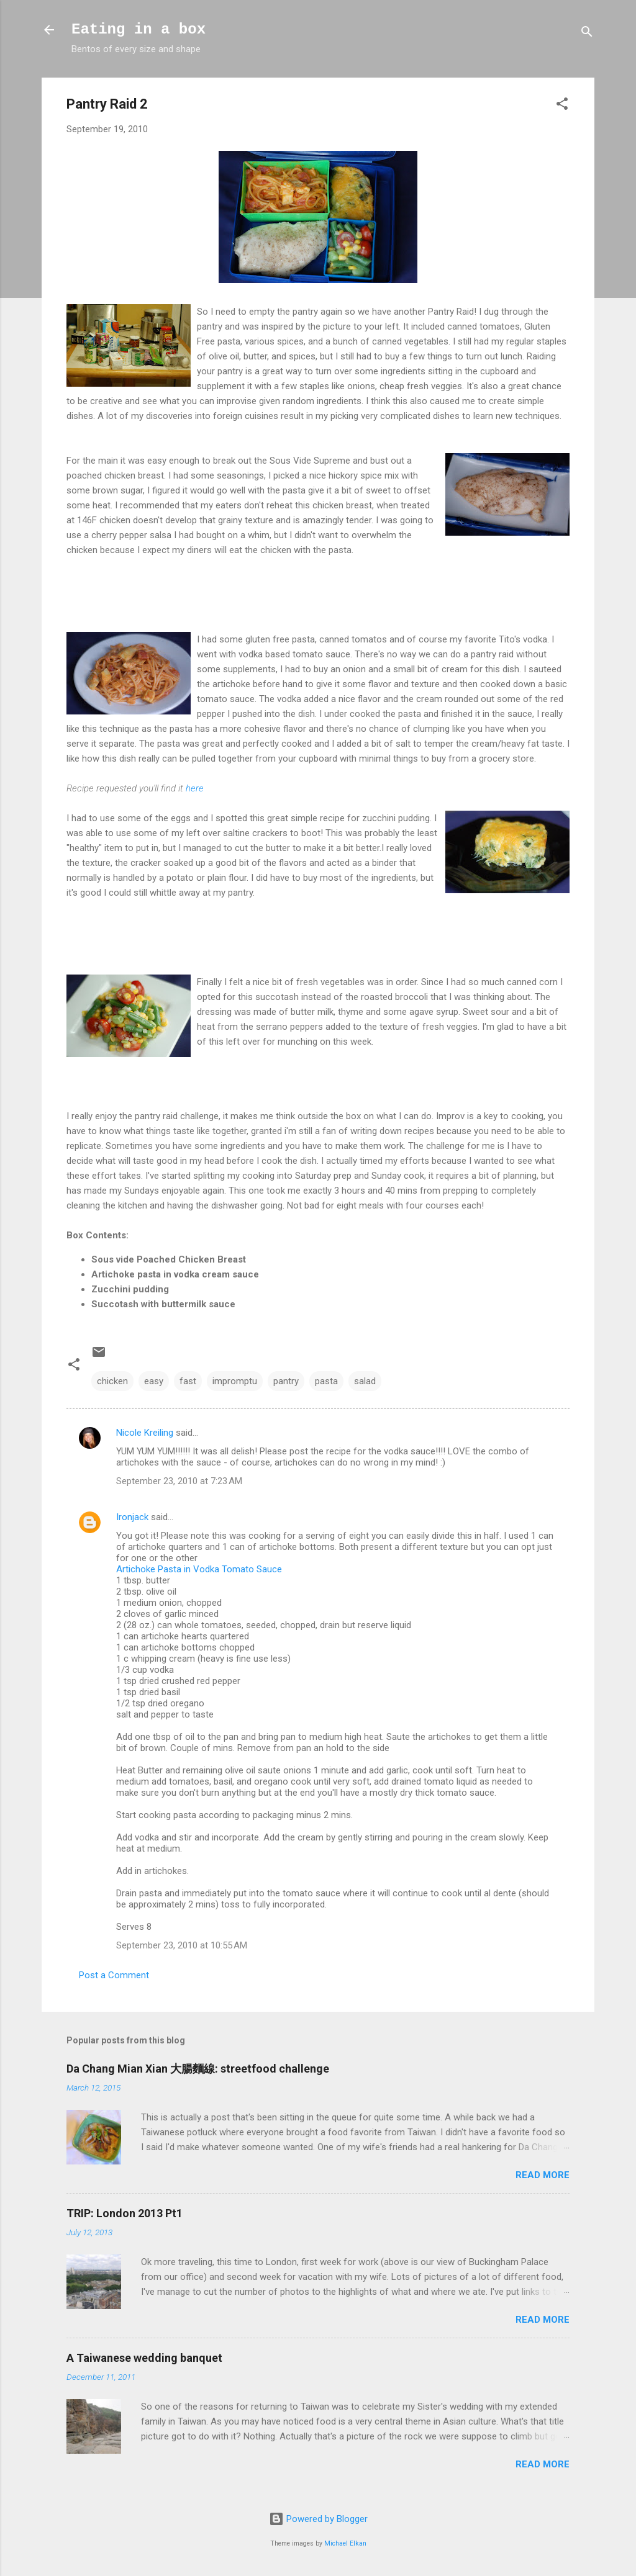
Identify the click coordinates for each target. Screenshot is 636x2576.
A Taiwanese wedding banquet (144, 2357)
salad (365, 1381)
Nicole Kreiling (144, 1432)
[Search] (586, 34)
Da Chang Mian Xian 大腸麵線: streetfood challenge (197, 2068)
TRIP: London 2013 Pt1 (124, 2213)
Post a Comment (114, 1975)
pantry (286, 1381)
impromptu (234, 1381)
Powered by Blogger (318, 2518)
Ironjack (132, 1517)
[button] (562, 105)
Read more (543, 2175)
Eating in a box (138, 29)
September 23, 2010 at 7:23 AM (179, 1481)
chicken (112, 1381)
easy (153, 1381)
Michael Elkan (345, 2543)
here (195, 788)
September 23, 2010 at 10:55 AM (181, 1945)
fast (187, 1381)
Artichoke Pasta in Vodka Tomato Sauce (199, 1569)
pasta (326, 1381)
